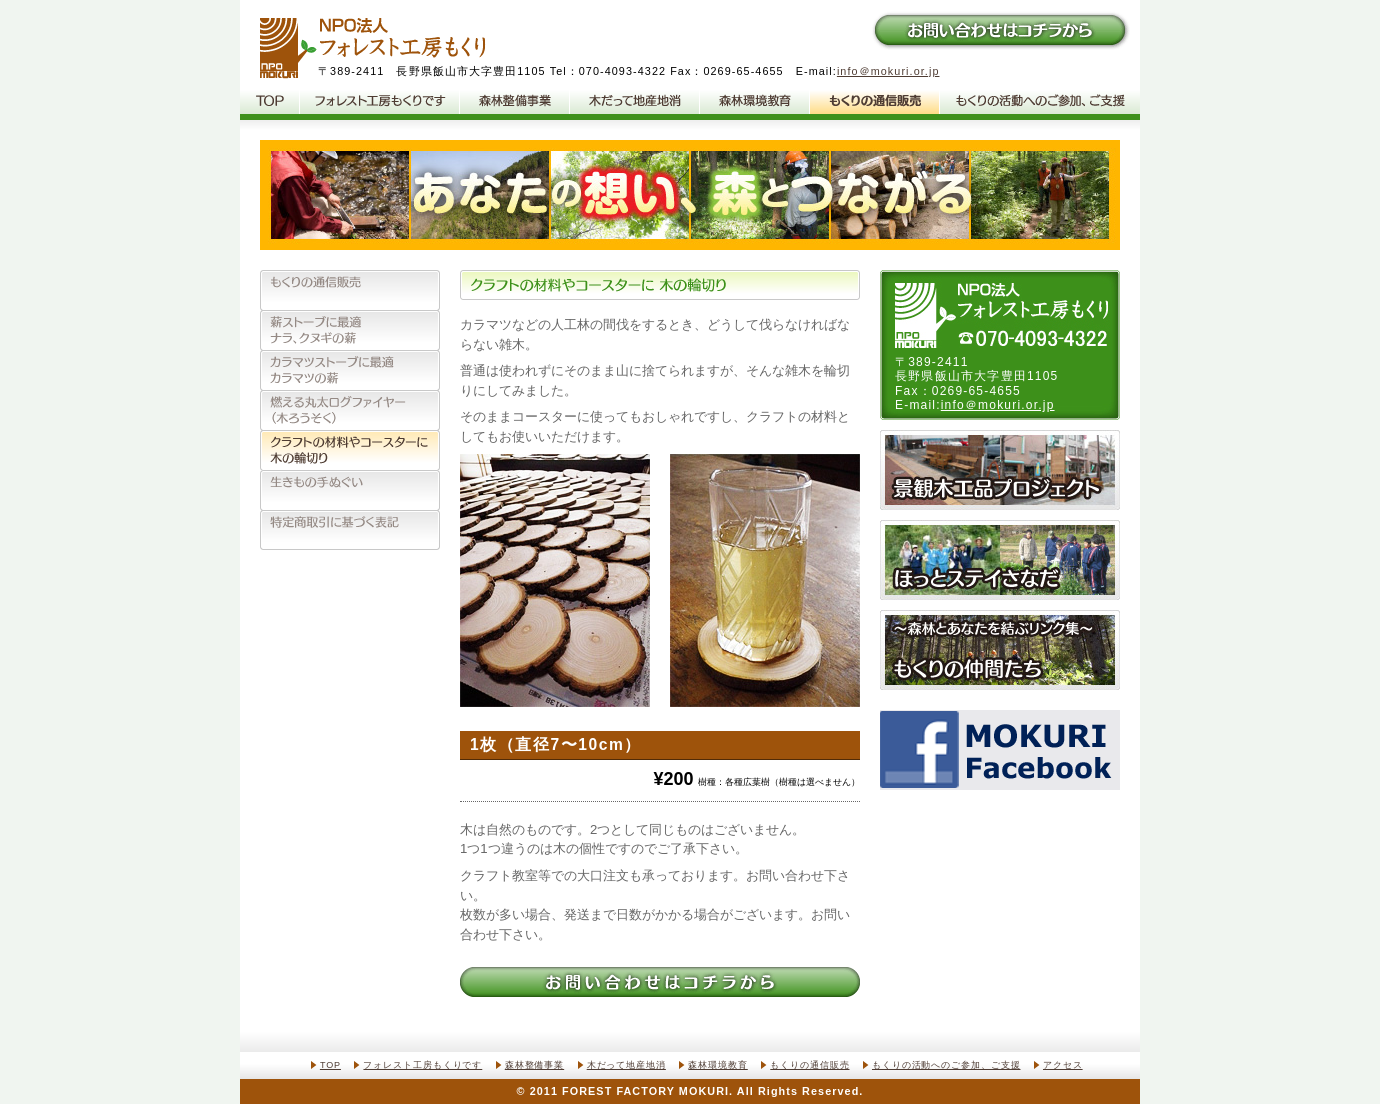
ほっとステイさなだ (1000, 560)
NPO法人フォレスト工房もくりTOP (270, 102)
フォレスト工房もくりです (380, 102)
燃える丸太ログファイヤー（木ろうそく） (350, 410)
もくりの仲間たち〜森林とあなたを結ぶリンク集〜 (1000, 650)
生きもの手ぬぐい (350, 490)
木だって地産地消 (635, 102)
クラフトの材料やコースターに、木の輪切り (350, 450)
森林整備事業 (515, 102)
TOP (330, 1065)
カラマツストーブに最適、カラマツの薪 (350, 370)
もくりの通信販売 (875, 102)
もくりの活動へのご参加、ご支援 (1040, 102)
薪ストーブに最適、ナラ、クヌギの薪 (350, 330)
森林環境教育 (755, 102)
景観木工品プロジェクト (1000, 470)
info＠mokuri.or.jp (888, 71)
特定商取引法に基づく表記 (350, 530)
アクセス (1063, 1065)
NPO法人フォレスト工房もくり (373, 49)
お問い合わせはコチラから (1000, 30)
